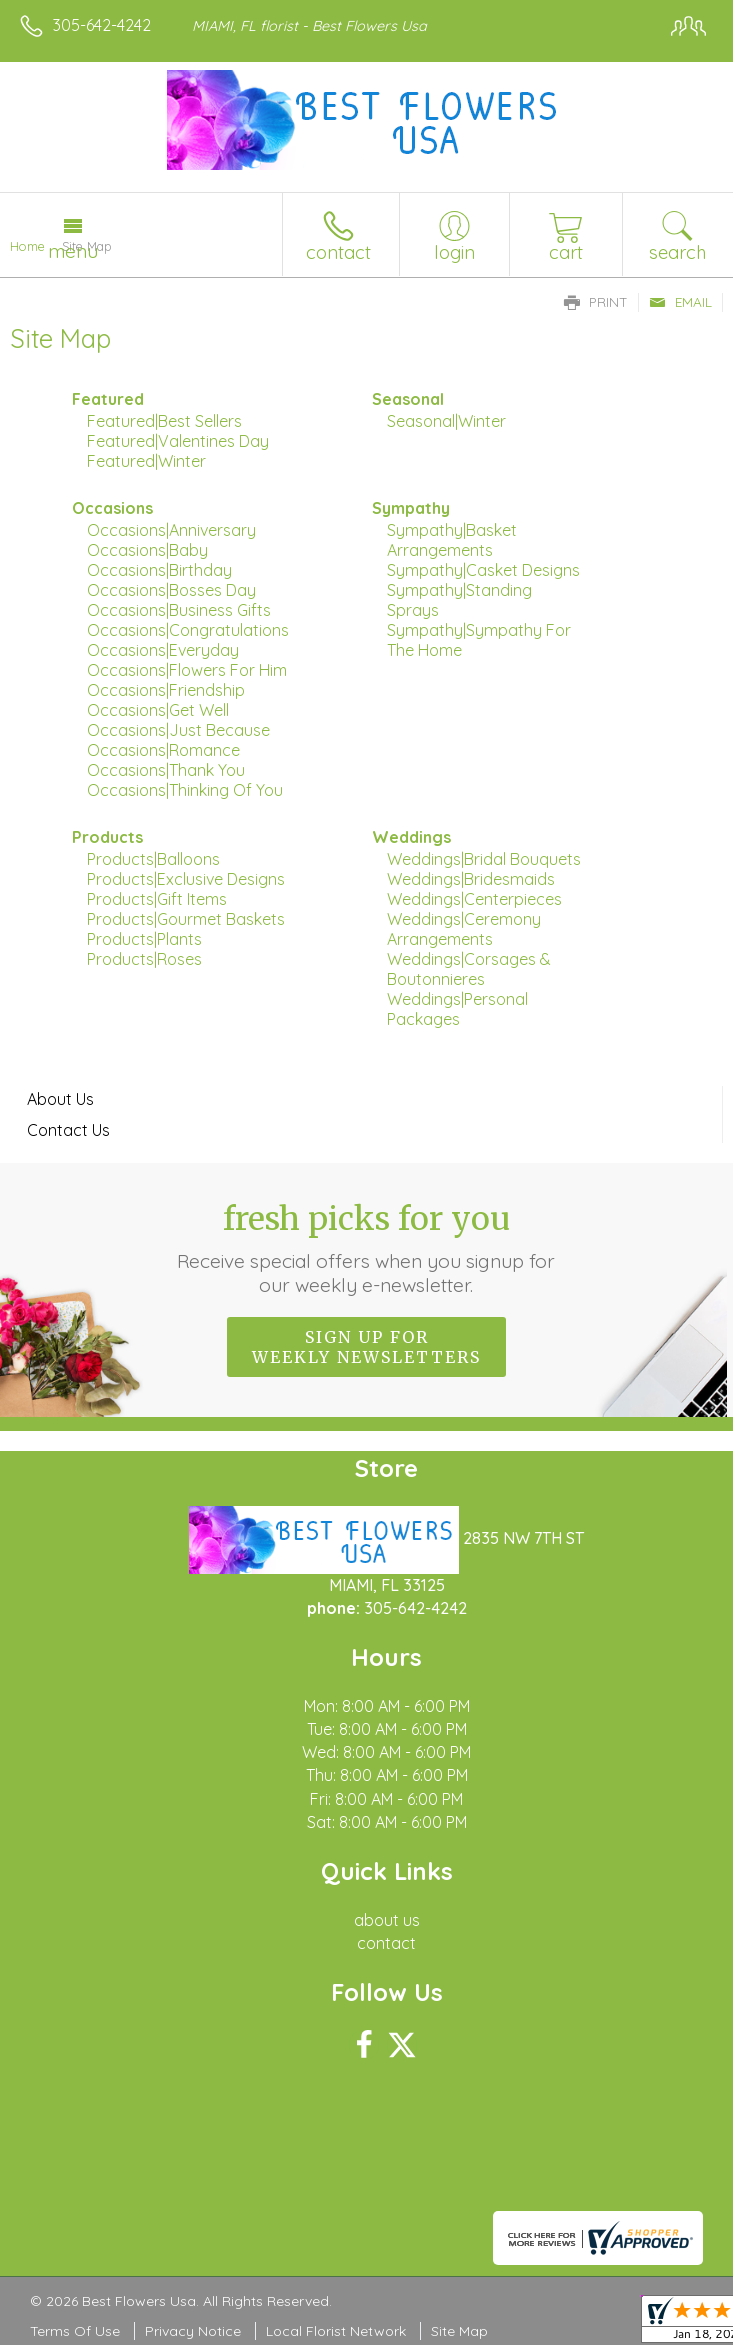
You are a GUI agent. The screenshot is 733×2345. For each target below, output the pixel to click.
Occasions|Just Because (178, 730)
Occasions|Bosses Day (171, 590)
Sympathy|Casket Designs (483, 570)
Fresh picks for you (367, 1248)
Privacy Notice (193, 2331)
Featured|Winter (146, 461)
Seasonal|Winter (446, 421)
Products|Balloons (153, 859)
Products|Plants (144, 939)
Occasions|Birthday (159, 570)
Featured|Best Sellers (164, 421)
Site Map (459, 2331)
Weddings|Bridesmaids (471, 879)
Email (680, 302)
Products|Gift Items (157, 899)
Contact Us (68, 1130)
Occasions (112, 508)
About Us (60, 1099)
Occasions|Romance (163, 750)
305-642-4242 (102, 25)
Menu (73, 251)
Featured (108, 399)
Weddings (411, 837)
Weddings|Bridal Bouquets (484, 859)
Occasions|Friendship (166, 690)
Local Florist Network (336, 2331)
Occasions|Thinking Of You (185, 790)
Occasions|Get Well (158, 710)
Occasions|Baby (147, 550)
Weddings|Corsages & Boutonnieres (469, 969)
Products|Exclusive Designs (186, 879)
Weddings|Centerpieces (474, 899)
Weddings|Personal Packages (457, 1009)
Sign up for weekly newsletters (366, 1347)
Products (107, 837)
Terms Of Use (75, 2331)
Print (596, 302)
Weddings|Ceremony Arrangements (464, 929)
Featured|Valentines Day (178, 441)
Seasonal (408, 399)
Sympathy (411, 508)
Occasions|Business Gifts (179, 610)
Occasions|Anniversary (171, 530)
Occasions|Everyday (163, 650)
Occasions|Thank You (166, 770)
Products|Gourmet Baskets (186, 919)
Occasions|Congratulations (188, 630)
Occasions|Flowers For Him (187, 670)
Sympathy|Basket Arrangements (452, 540)
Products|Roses (144, 959)
